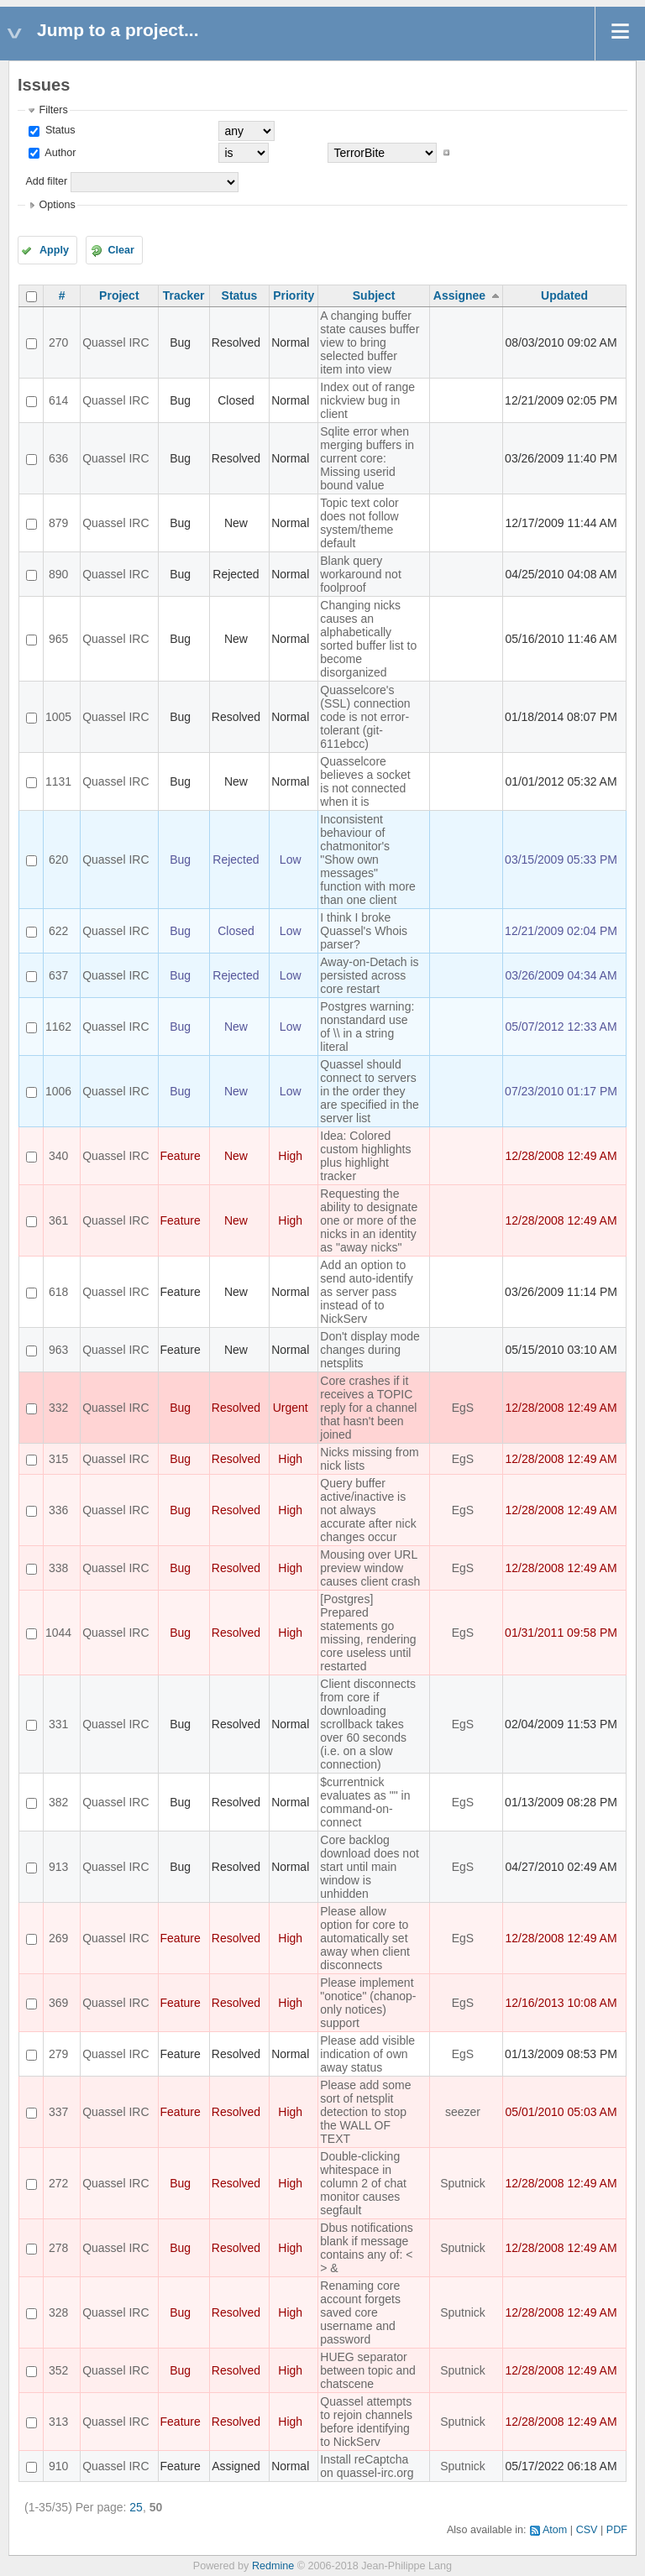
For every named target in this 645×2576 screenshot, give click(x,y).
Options (57, 205)
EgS (463, 1407)
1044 (58, 1632)
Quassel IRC (115, 342)
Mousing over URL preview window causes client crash (370, 1568)
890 (58, 574)
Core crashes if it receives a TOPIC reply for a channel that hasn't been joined (368, 1407)
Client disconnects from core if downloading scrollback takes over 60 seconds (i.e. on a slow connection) (368, 1724)
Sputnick (462, 2183)
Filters (53, 110)
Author (59, 153)
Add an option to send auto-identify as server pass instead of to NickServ (366, 1291)
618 (58, 1291)
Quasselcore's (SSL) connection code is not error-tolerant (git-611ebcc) (365, 716)
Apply (54, 250)
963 (58, 1349)
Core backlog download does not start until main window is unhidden (369, 1866)
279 (58, 2054)
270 (58, 342)
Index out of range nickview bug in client (367, 400)
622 (58, 931)
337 (58, 2112)
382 (58, 1802)
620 (58, 859)
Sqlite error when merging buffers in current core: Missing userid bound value (367, 458)
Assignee (459, 295)
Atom (555, 2530)
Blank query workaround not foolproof (360, 574)
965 (58, 638)
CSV (587, 2530)
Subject (374, 295)
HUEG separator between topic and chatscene (368, 2370)
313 (58, 2421)
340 (58, 1156)
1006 (58, 1091)
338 (58, 1568)
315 (58, 1459)
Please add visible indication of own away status (367, 2054)
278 (58, 2248)
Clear (121, 250)
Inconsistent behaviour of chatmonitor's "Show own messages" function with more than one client (368, 860)
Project (119, 295)
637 (58, 975)
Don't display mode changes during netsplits (370, 1350)
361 (58, 1220)
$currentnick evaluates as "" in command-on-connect (365, 1802)
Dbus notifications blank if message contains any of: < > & (366, 2248)
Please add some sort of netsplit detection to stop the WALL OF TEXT (365, 2111)
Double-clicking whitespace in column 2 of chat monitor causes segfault (363, 2183)
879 (58, 523)
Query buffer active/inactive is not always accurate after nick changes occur (368, 1510)
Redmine (273, 2566)
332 (58, 1407)
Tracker (184, 295)
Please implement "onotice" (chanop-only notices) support (368, 2003)
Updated (564, 295)
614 (58, 400)
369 (58, 2002)
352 (58, 2370)
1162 (58, 1026)
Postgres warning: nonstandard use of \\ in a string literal (367, 1026)
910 (58, 2466)
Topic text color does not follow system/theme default (359, 523)
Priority (293, 295)
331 (58, 1724)
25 (136, 2507)
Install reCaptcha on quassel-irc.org (366, 2466)
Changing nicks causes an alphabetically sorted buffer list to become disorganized (368, 638)
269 (58, 1938)
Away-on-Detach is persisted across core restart (369, 975)
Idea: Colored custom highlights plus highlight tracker (365, 1156)
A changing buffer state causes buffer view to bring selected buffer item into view (369, 342)
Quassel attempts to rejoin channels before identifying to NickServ (366, 2421)
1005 (58, 717)
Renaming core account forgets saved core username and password (360, 2312)
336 (58, 1510)
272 (58, 2183)
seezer (462, 2112)
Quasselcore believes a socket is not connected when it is (365, 781)
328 (58, 2312)
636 (58, 458)
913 (58, 1866)
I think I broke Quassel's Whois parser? (363, 931)
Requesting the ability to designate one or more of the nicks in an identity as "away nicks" (368, 1220)
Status (58, 130)
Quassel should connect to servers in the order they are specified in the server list (369, 1091)
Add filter (46, 181)
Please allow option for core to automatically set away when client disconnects (365, 1938)
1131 (58, 781)
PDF (616, 2530)
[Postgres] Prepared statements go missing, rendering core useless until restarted (368, 1632)
